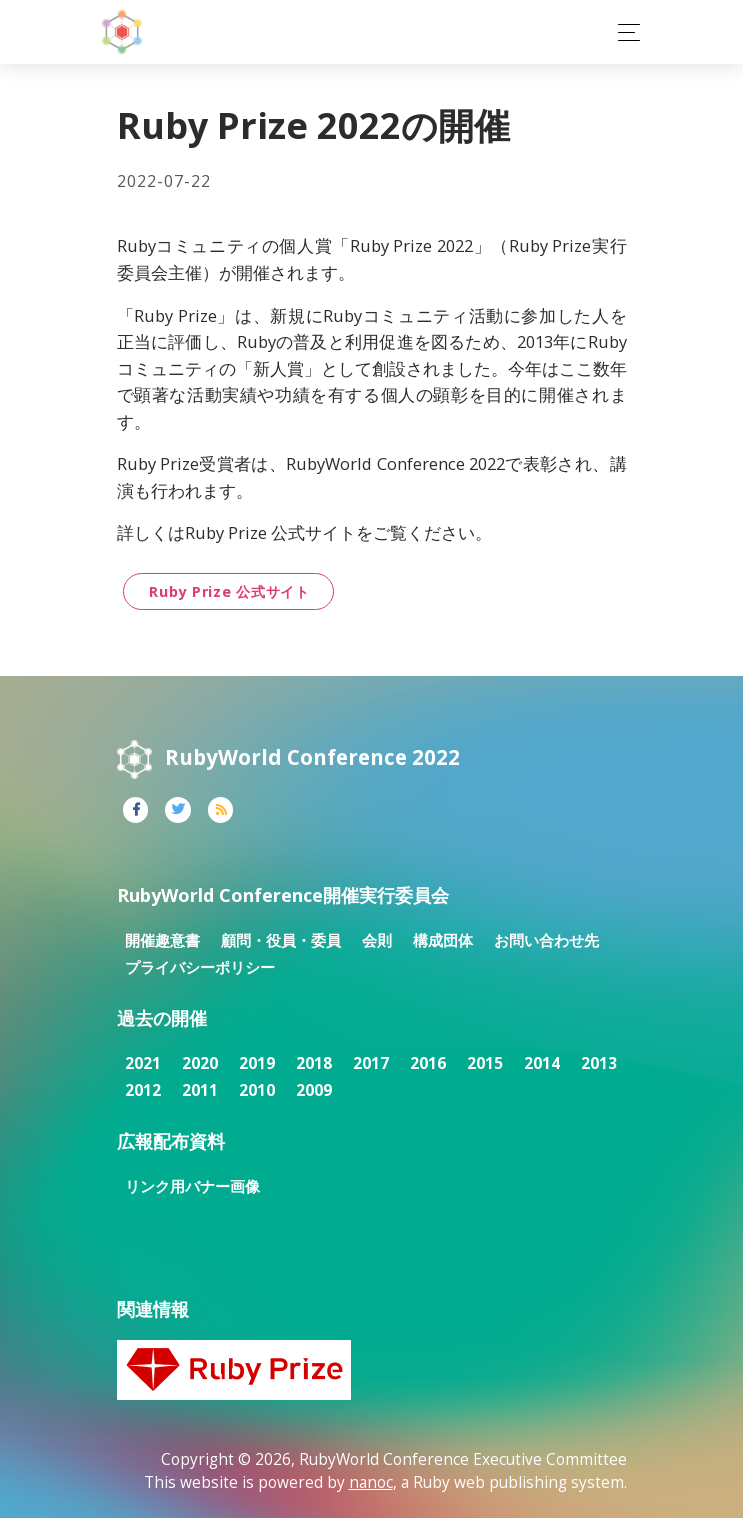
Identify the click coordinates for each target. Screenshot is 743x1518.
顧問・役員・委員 (281, 940)
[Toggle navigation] (623, 32)
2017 (371, 1063)
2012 (143, 1090)
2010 (257, 1090)
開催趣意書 (162, 940)
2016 (428, 1063)
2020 (200, 1063)
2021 (143, 1063)
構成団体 (443, 940)
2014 (542, 1063)
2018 (314, 1063)
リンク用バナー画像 (192, 1186)
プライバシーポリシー (200, 967)
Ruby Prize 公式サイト (229, 591)
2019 (257, 1063)
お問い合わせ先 (546, 940)
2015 (485, 1063)
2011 (200, 1090)
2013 (599, 1063)
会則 (377, 940)
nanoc (371, 1482)
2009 (314, 1090)
